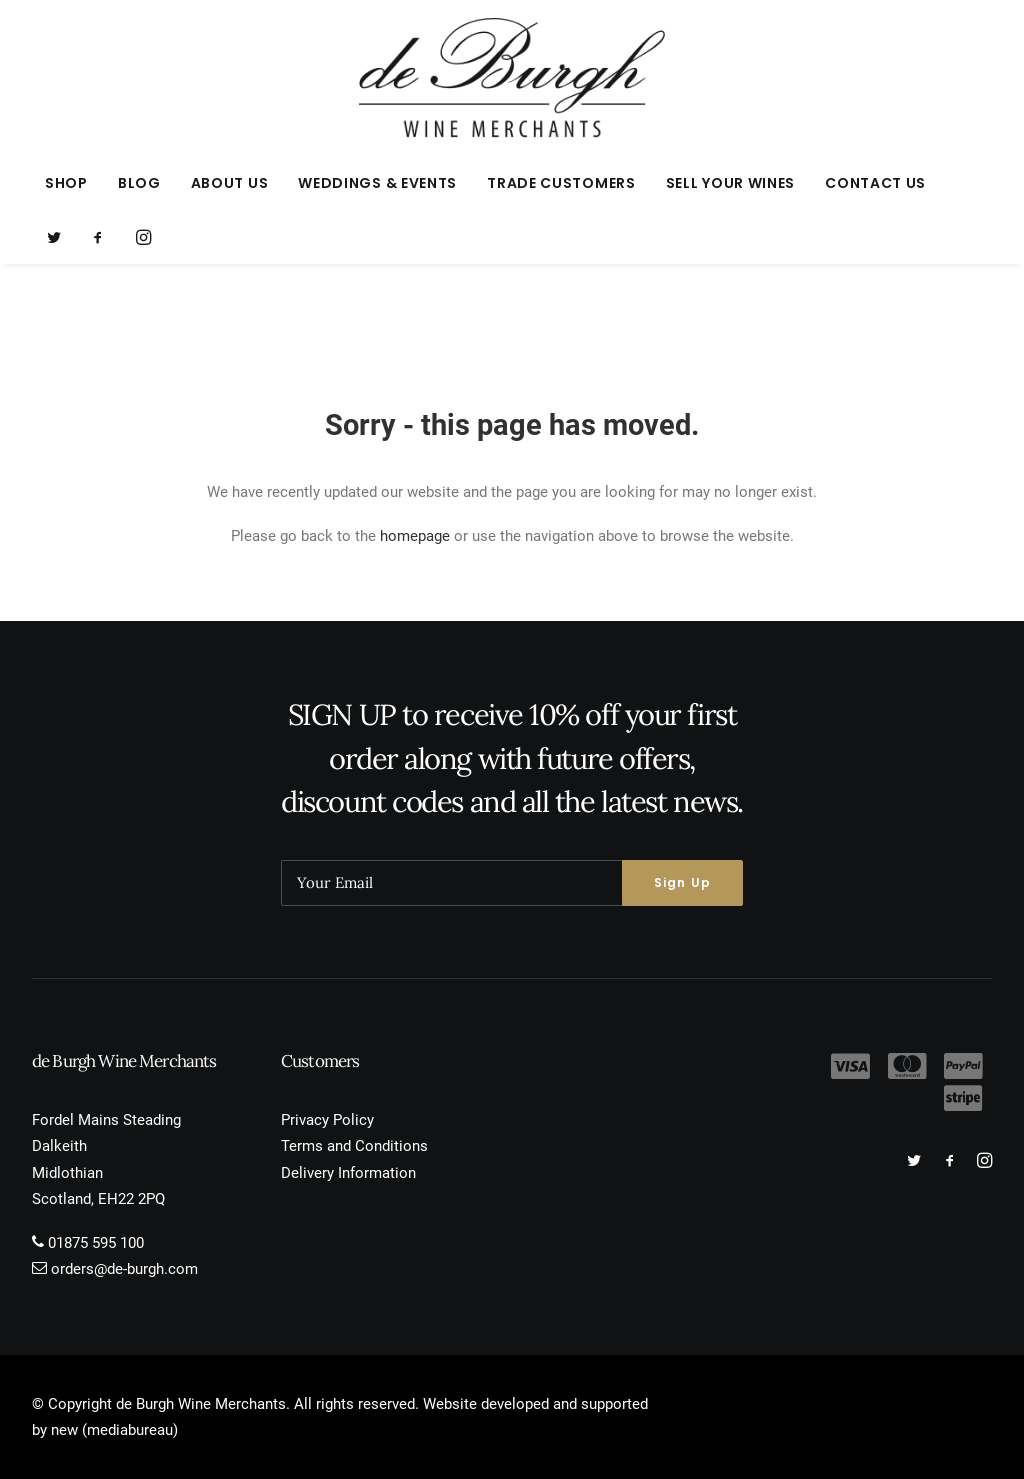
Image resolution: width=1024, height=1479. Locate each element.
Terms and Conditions (354, 1146)
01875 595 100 (96, 1243)
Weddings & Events (377, 183)
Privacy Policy (327, 1120)
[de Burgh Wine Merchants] (512, 78)
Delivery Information (348, 1173)
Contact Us (875, 183)
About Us (230, 183)
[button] (60, 237)
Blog (139, 183)
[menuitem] (66, 183)
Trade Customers (561, 183)
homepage (415, 536)
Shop (66, 183)
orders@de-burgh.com (124, 1269)
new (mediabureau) (114, 1430)
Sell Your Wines (731, 183)
